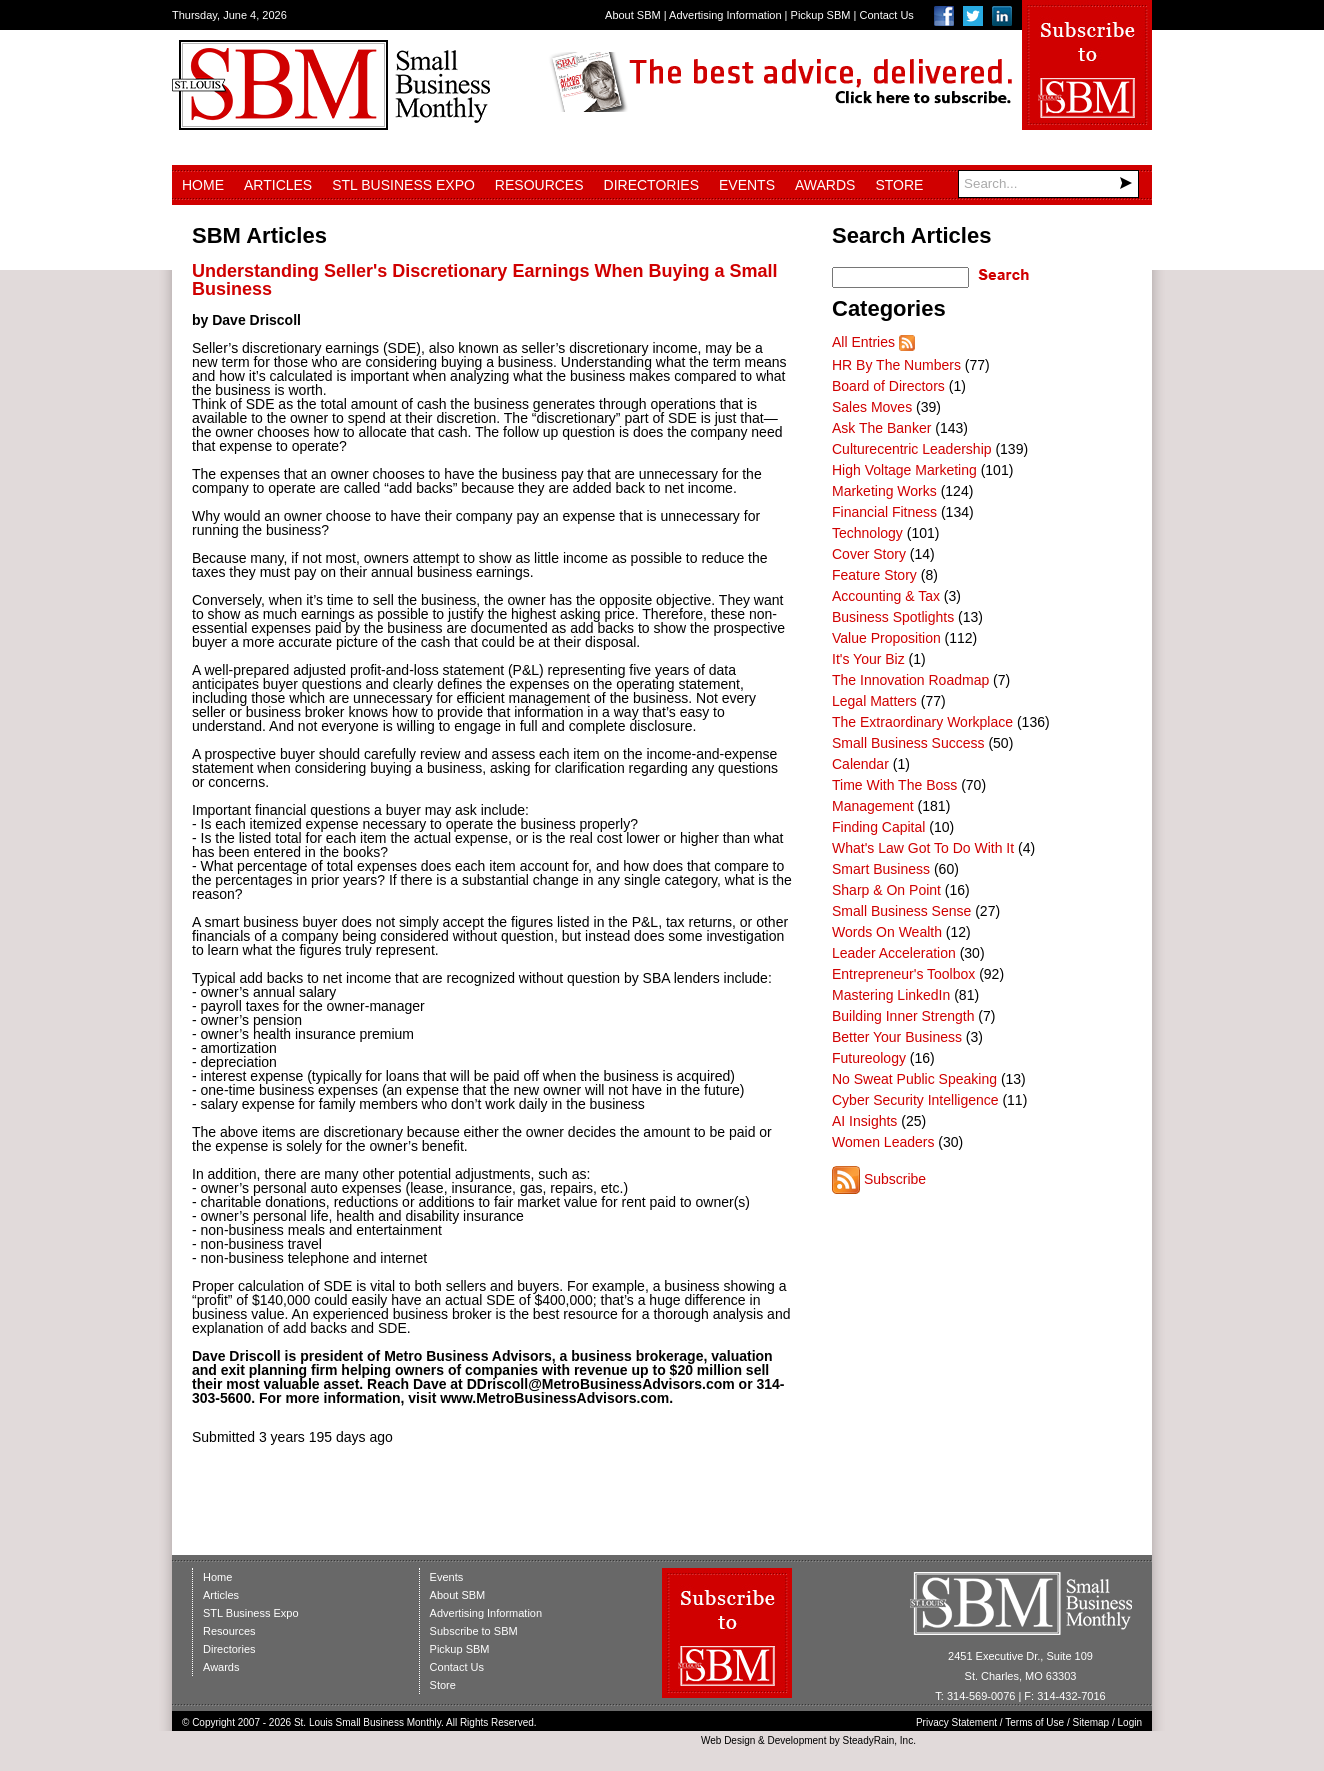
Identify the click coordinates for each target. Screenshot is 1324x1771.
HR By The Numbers (896, 365)
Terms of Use (1034, 1722)
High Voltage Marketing (904, 470)
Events (747, 185)
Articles (278, 185)
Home (203, 185)
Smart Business (881, 869)
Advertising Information (725, 15)
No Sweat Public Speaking (914, 1079)
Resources (539, 185)
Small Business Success (908, 743)
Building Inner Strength (903, 1016)
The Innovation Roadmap (910, 680)
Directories (651, 185)
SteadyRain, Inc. (879, 1740)
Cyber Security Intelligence (915, 1100)
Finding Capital (878, 827)
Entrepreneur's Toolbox (903, 974)
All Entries (863, 342)
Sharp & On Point (886, 890)
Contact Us (886, 15)
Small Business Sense (901, 911)
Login (1130, 1722)
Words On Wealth (887, 932)
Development (797, 1740)
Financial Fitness (884, 512)
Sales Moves (872, 407)
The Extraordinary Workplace (922, 722)
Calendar (860, 764)
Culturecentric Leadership (912, 449)
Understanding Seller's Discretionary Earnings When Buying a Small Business (484, 280)
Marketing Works (884, 491)
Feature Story (874, 575)
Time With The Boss (894, 785)
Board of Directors (888, 386)
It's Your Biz (868, 659)
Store (899, 185)
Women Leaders (883, 1142)
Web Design (728, 1740)
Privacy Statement (956, 1722)
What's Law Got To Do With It (923, 848)
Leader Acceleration (894, 953)
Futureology (869, 1058)
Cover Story (869, 554)
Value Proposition (886, 638)
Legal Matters (874, 701)
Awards (825, 185)
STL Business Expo (403, 185)
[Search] (1048, 184)
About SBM (633, 15)
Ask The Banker (881, 428)
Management (873, 806)
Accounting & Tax (886, 596)
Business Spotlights (893, 617)
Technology (867, 533)
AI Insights (864, 1121)
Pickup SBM (821, 15)
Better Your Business (897, 1037)
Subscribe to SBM (474, 1631)
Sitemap (1091, 1722)
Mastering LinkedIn (891, 995)
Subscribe (895, 1179)
